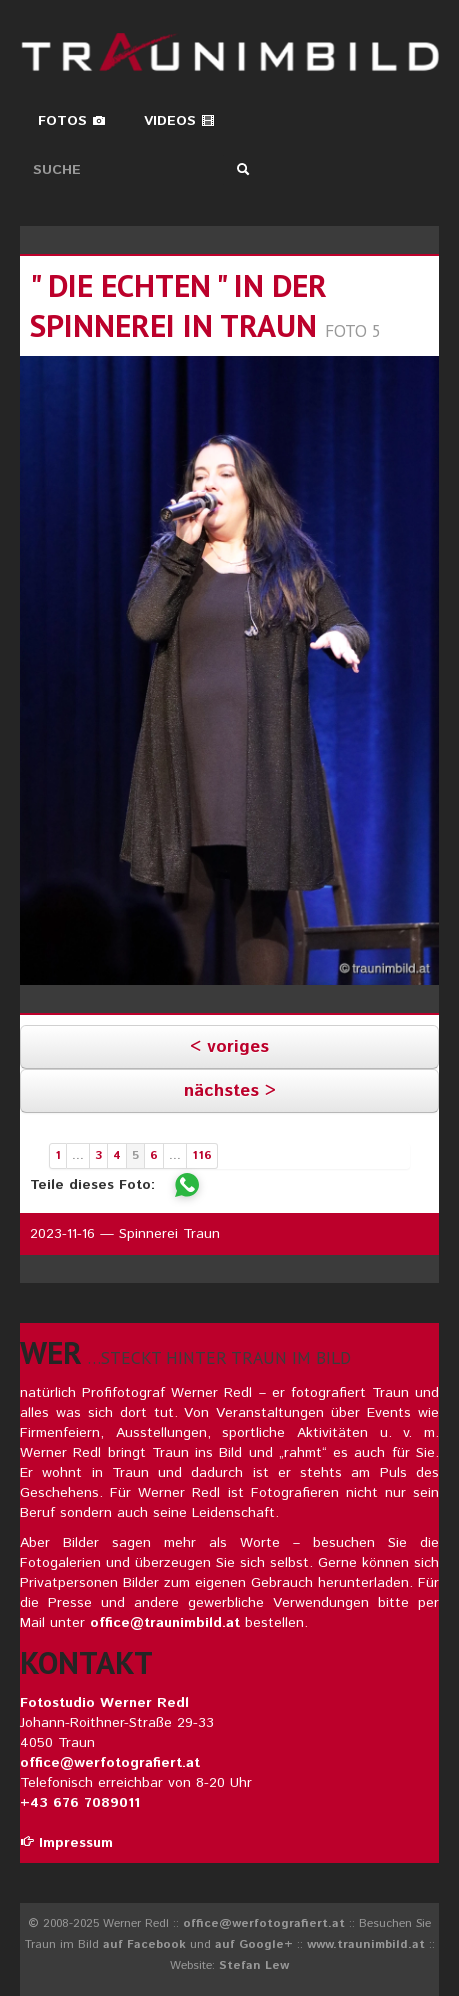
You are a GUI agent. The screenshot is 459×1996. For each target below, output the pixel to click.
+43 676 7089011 (80, 1803)
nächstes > (230, 1091)
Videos (179, 121)
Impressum (66, 1843)
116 (202, 1155)
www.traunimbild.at (366, 1944)
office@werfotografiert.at (110, 1763)
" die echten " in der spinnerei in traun (178, 305)
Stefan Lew (254, 1965)
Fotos (72, 121)
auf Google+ (254, 1944)
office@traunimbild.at (165, 1623)
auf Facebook (144, 1944)
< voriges (229, 1047)
